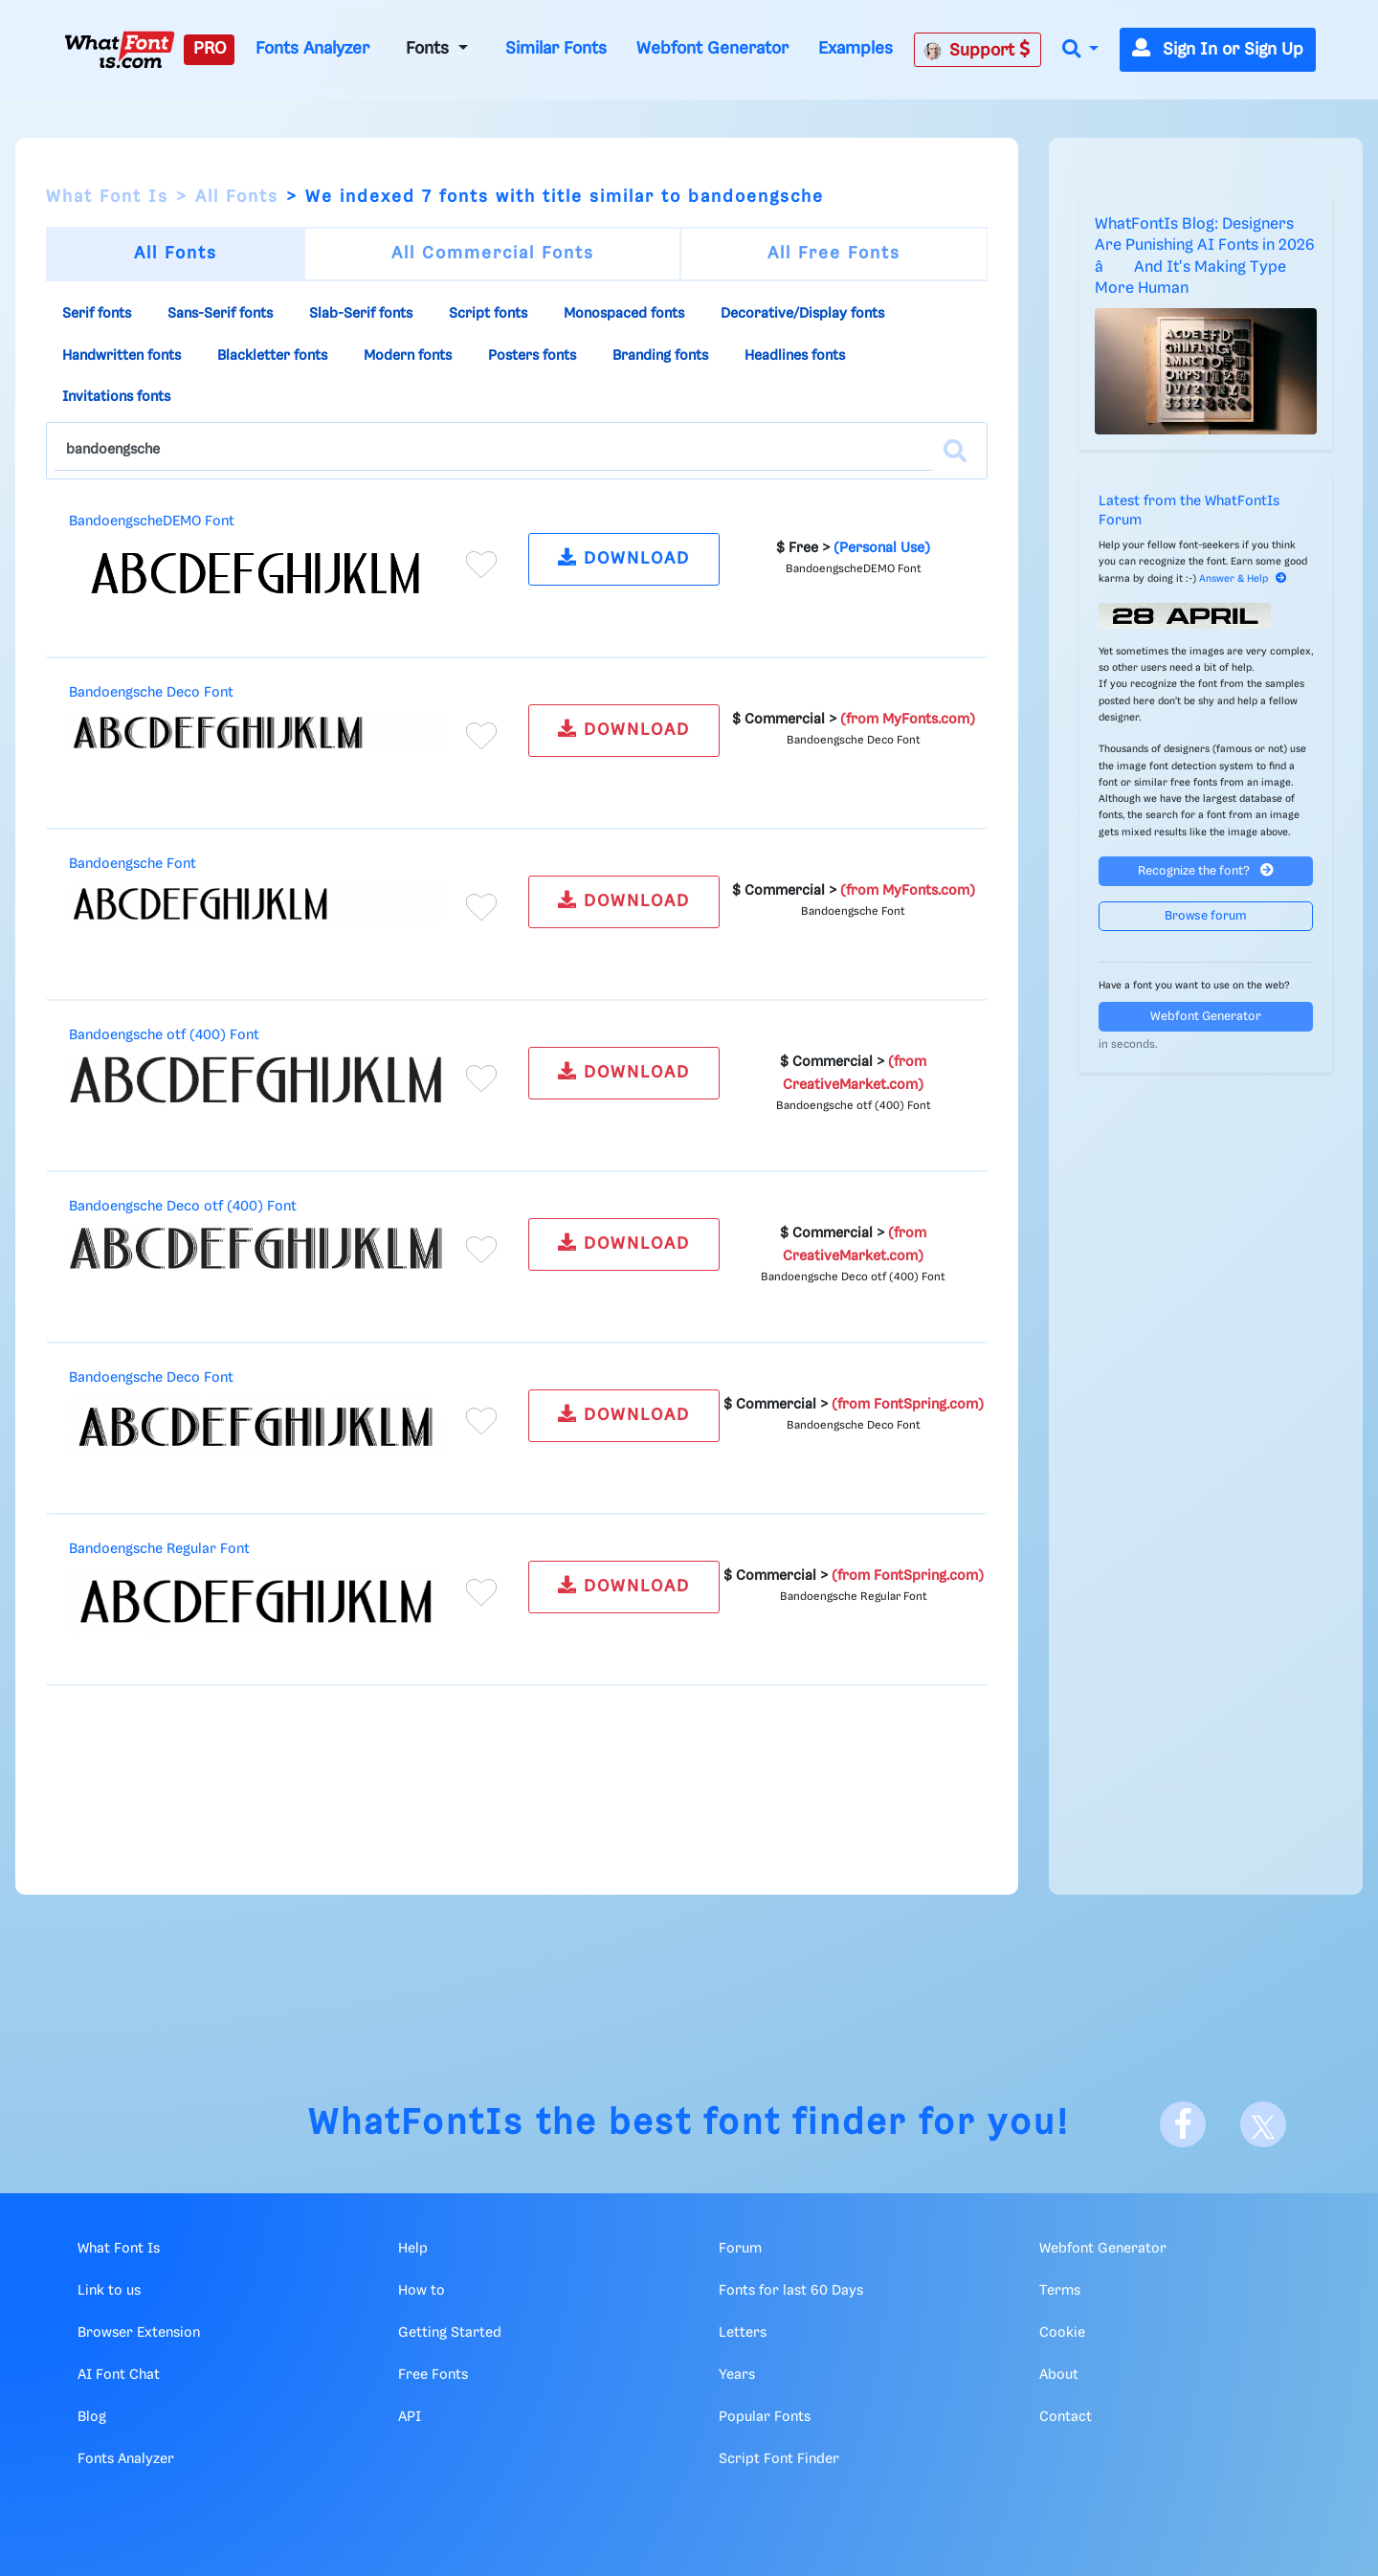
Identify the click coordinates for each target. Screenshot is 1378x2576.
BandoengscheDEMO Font (151, 521)
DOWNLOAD (624, 557)
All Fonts (236, 197)
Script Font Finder (779, 2459)
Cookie (1062, 2333)
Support (977, 49)
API (409, 2417)
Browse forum (1206, 916)
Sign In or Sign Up (1217, 49)
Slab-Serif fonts (360, 314)
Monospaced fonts (624, 314)
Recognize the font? (1206, 870)
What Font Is (107, 197)
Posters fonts (532, 356)
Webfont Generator (712, 48)
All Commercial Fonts (492, 253)
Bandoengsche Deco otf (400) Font (183, 1206)
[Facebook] (1183, 2124)
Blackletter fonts (272, 356)
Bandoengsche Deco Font (151, 692)
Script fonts (488, 314)
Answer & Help (1243, 579)
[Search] (955, 451)
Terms (1059, 2290)
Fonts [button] (430, 48)
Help (413, 2248)
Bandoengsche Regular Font (159, 1549)
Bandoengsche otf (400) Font (164, 1035)
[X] (1263, 2124)
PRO (209, 48)
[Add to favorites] (481, 564)
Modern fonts (408, 356)
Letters (743, 2333)
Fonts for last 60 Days (791, 2290)
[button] (1080, 50)
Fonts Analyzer (312, 48)
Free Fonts (433, 2375)
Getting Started (449, 2333)
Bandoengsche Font (132, 864)
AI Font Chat (119, 2375)
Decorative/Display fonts (802, 314)
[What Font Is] (119, 50)
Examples (855, 48)
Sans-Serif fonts (220, 314)
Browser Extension (139, 2333)
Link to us (109, 2290)
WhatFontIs (416, 2124)
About (1058, 2375)
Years (737, 2375)
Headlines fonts (795, 356)
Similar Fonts (556, 48)
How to (421, 2290)
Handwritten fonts (121, 356)
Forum (740, 2248)
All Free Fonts (833, 253)
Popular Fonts (765, 2417)
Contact (1065, 2417)
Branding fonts (660, 356)
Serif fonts (96, 314)
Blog (92, 2417)
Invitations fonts (116, 397)
